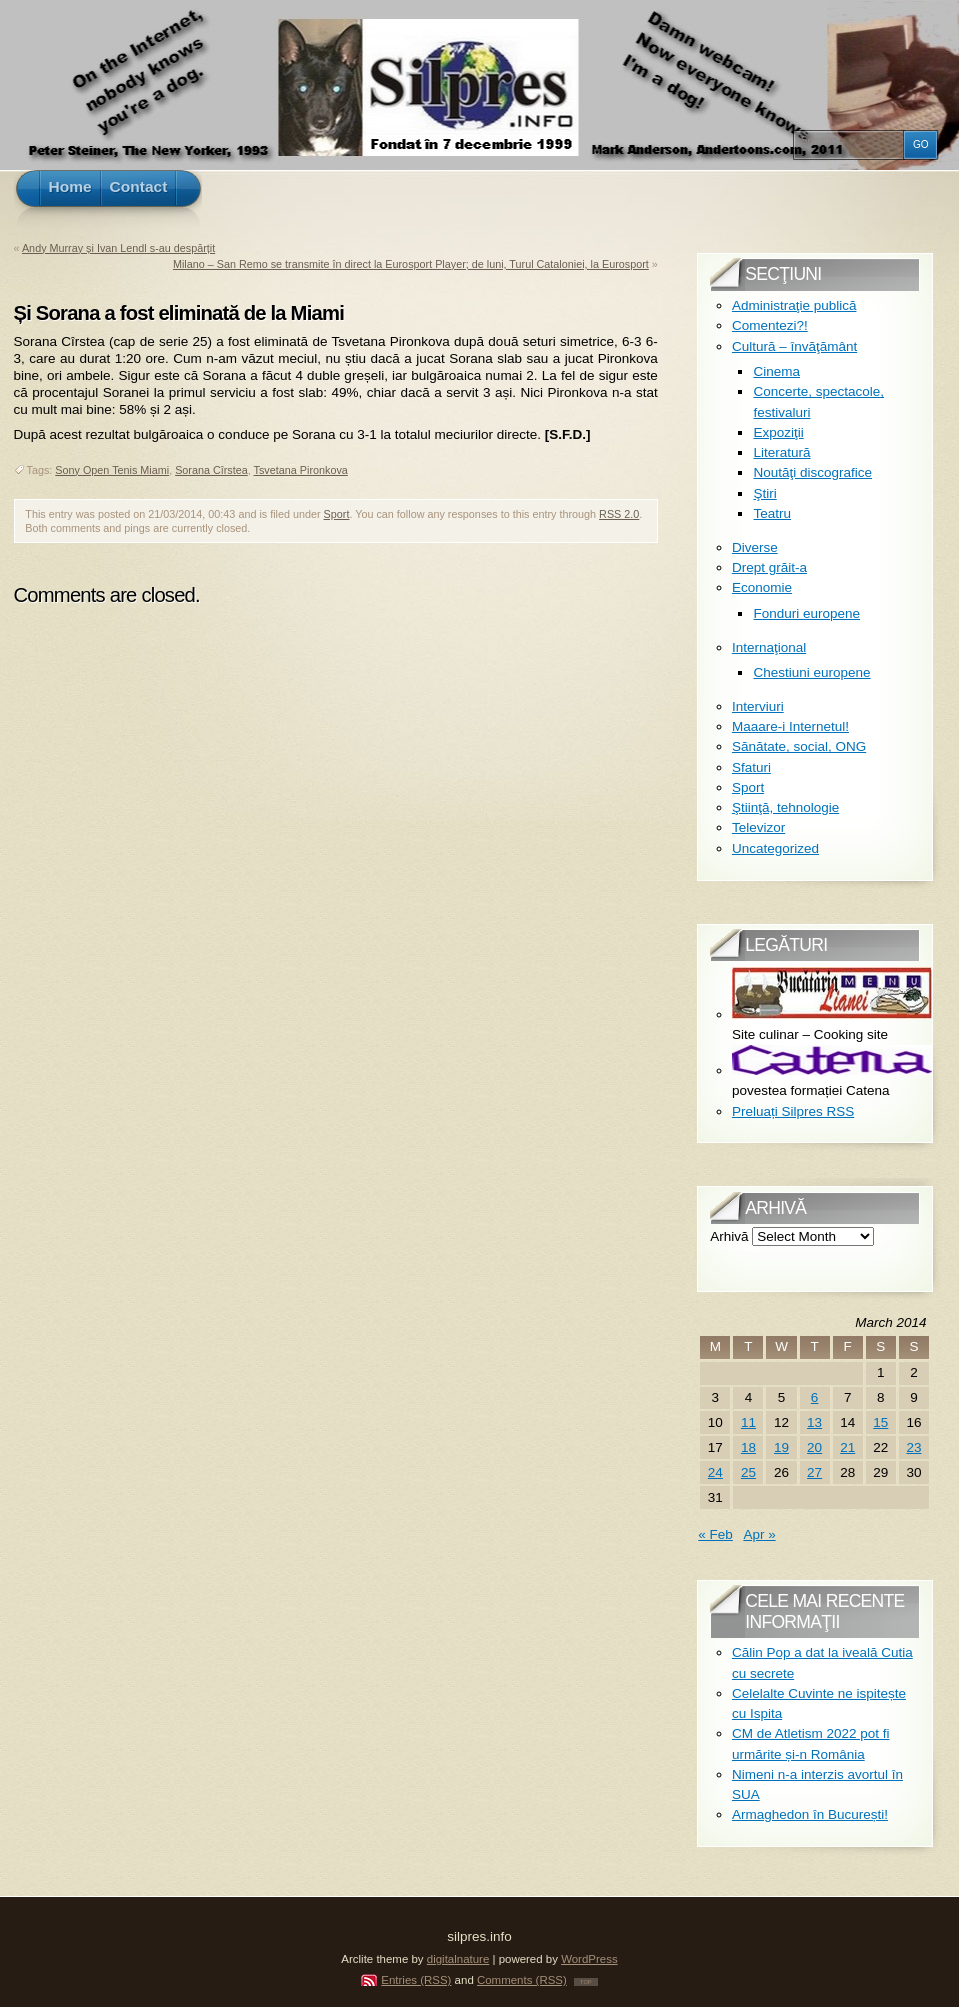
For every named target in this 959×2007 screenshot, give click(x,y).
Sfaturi (751, 767)
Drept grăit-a (769, 567)
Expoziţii (778, 432)
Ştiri (764, 493)
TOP (586, 1982)
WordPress (589, 1959)
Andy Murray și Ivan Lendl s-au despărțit (118, 248)
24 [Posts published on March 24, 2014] (715, 1472)
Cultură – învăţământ (794, 346)
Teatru (772, 513)
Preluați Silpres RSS (793, 1111)
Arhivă (729, 1236)
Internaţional (769, 647)
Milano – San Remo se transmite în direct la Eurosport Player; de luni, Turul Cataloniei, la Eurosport (411, 264)
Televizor (758, 827)
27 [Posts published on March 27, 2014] (814, 1472)
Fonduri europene (806, 613)
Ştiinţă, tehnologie (785, 807)
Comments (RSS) (522, 1980)
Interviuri (758, 706)
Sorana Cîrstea (211, 470)
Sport (337, 514)
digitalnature (458, 1959)
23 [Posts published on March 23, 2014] (913, 1447)
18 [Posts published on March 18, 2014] (748, 1447)
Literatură (781, 452)
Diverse (755, 547)
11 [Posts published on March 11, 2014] (748, 1422)
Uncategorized (775, 848)
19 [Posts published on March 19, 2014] (781, 1447)
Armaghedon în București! (810, 1814)
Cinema (776, 371)
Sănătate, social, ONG (799, 746)
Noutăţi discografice (812, 472)
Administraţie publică (794, 305)
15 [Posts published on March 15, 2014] (880, 1422)
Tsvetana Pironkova (301, 470)
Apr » (759, 1534)
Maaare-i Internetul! (790, 726)
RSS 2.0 (619, 514)
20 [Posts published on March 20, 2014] (814, 1447)
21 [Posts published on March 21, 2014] (847, 1447)
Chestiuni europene (811, 672)
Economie (762, 587)
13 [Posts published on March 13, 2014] (814, 1422)
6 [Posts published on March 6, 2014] (815, 1397)
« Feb (715, 1534)
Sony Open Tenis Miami (112, 470)
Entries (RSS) (416, 1980)
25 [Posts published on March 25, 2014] (748, 1472)
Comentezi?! (770, 325)
